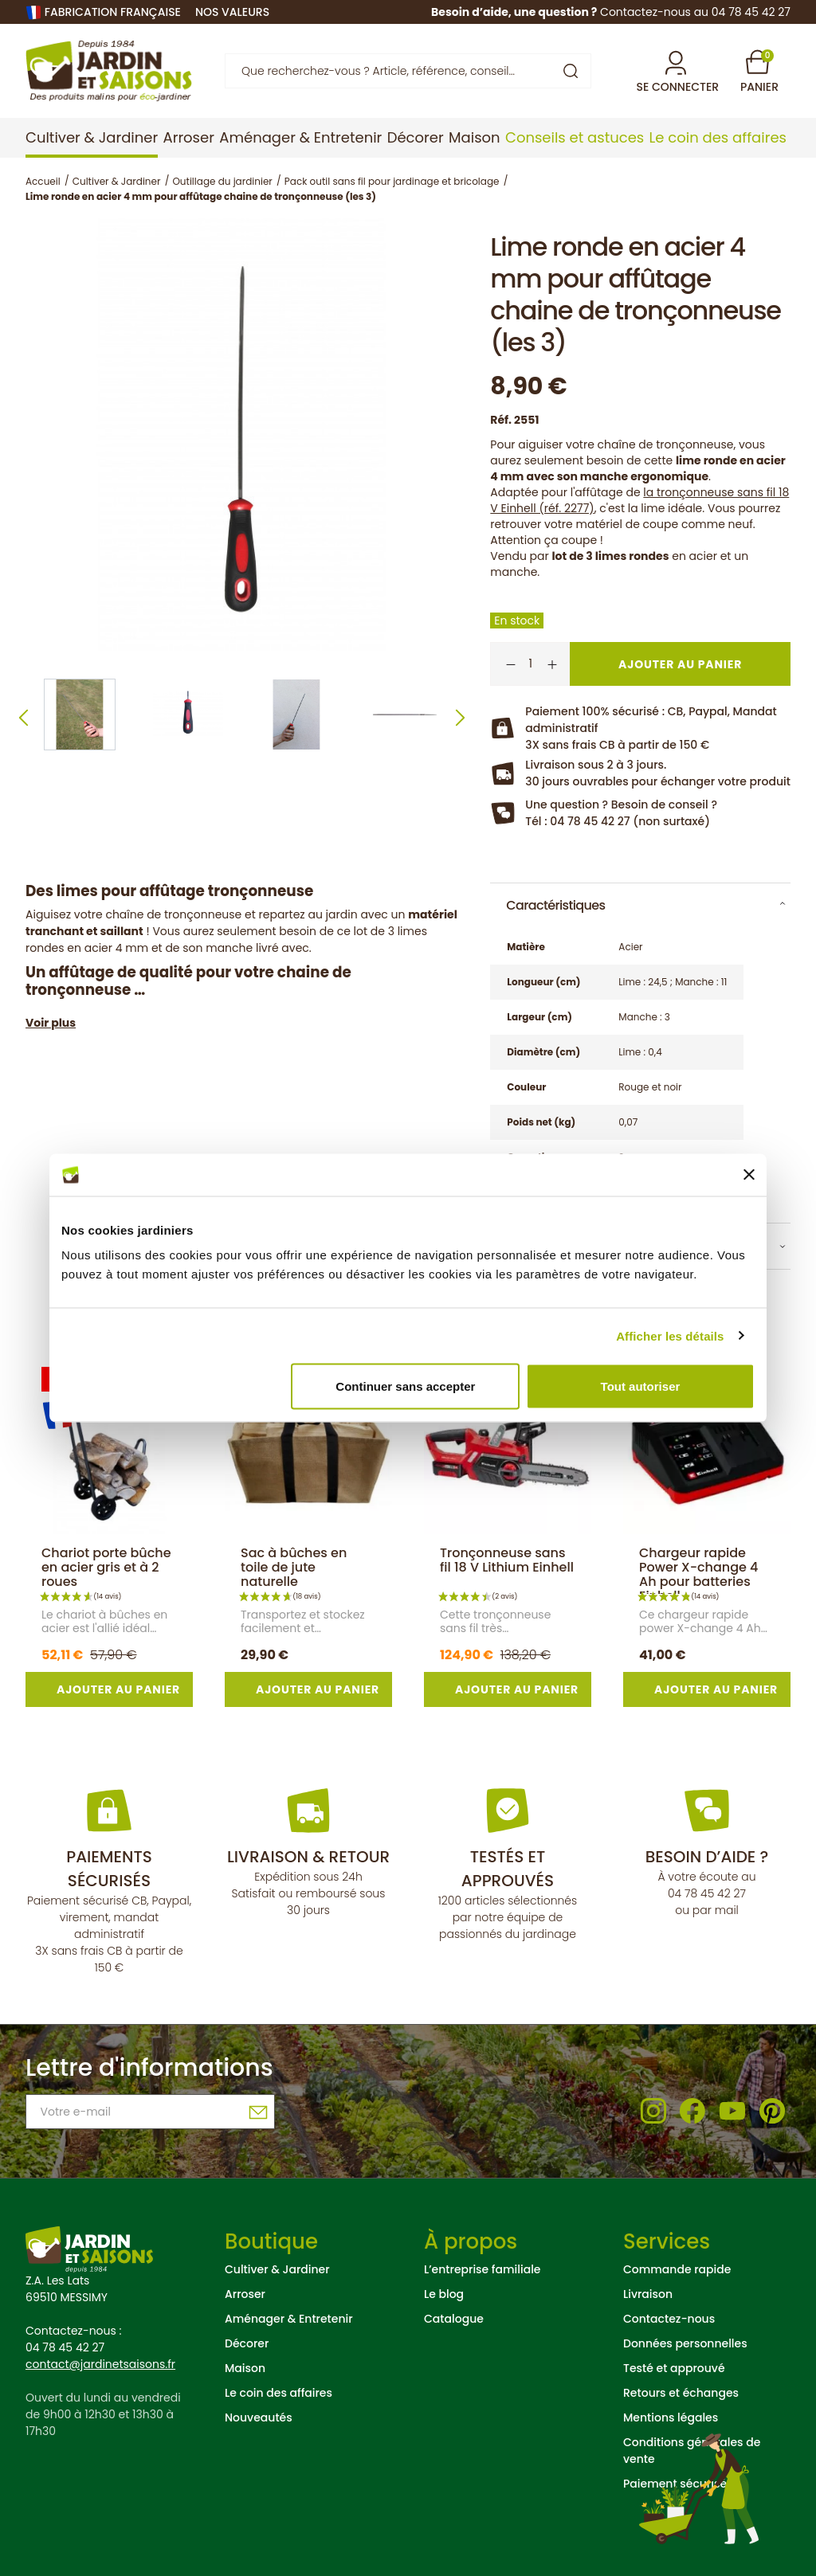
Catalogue (454, 2319)
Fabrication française (113, 12)
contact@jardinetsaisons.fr (100, 2364)
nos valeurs (232, 12)
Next (460, 718)
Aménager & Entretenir (289, 2319)
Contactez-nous (669, 2319)
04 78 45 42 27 (707, 1893)
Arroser (245, 2294)
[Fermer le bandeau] (749, 1174)
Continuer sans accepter (405, 1386)
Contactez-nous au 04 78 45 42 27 (695, 12)
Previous (23, 718)
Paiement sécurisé (675, 2484)
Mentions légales (670, 2417)
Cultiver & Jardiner (277, 2269)
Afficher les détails (670, 1335)
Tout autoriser (641, 1386)
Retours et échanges (681, 2393)
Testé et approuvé (674, 2368)
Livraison (648, 2294)
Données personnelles (685, 2343)
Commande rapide (677, 2269)
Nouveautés (258, 2417)
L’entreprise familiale (482, 2269)
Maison (245, 2368)
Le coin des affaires (278, 2393)
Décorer (247, 2343)
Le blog (444, 2294)
